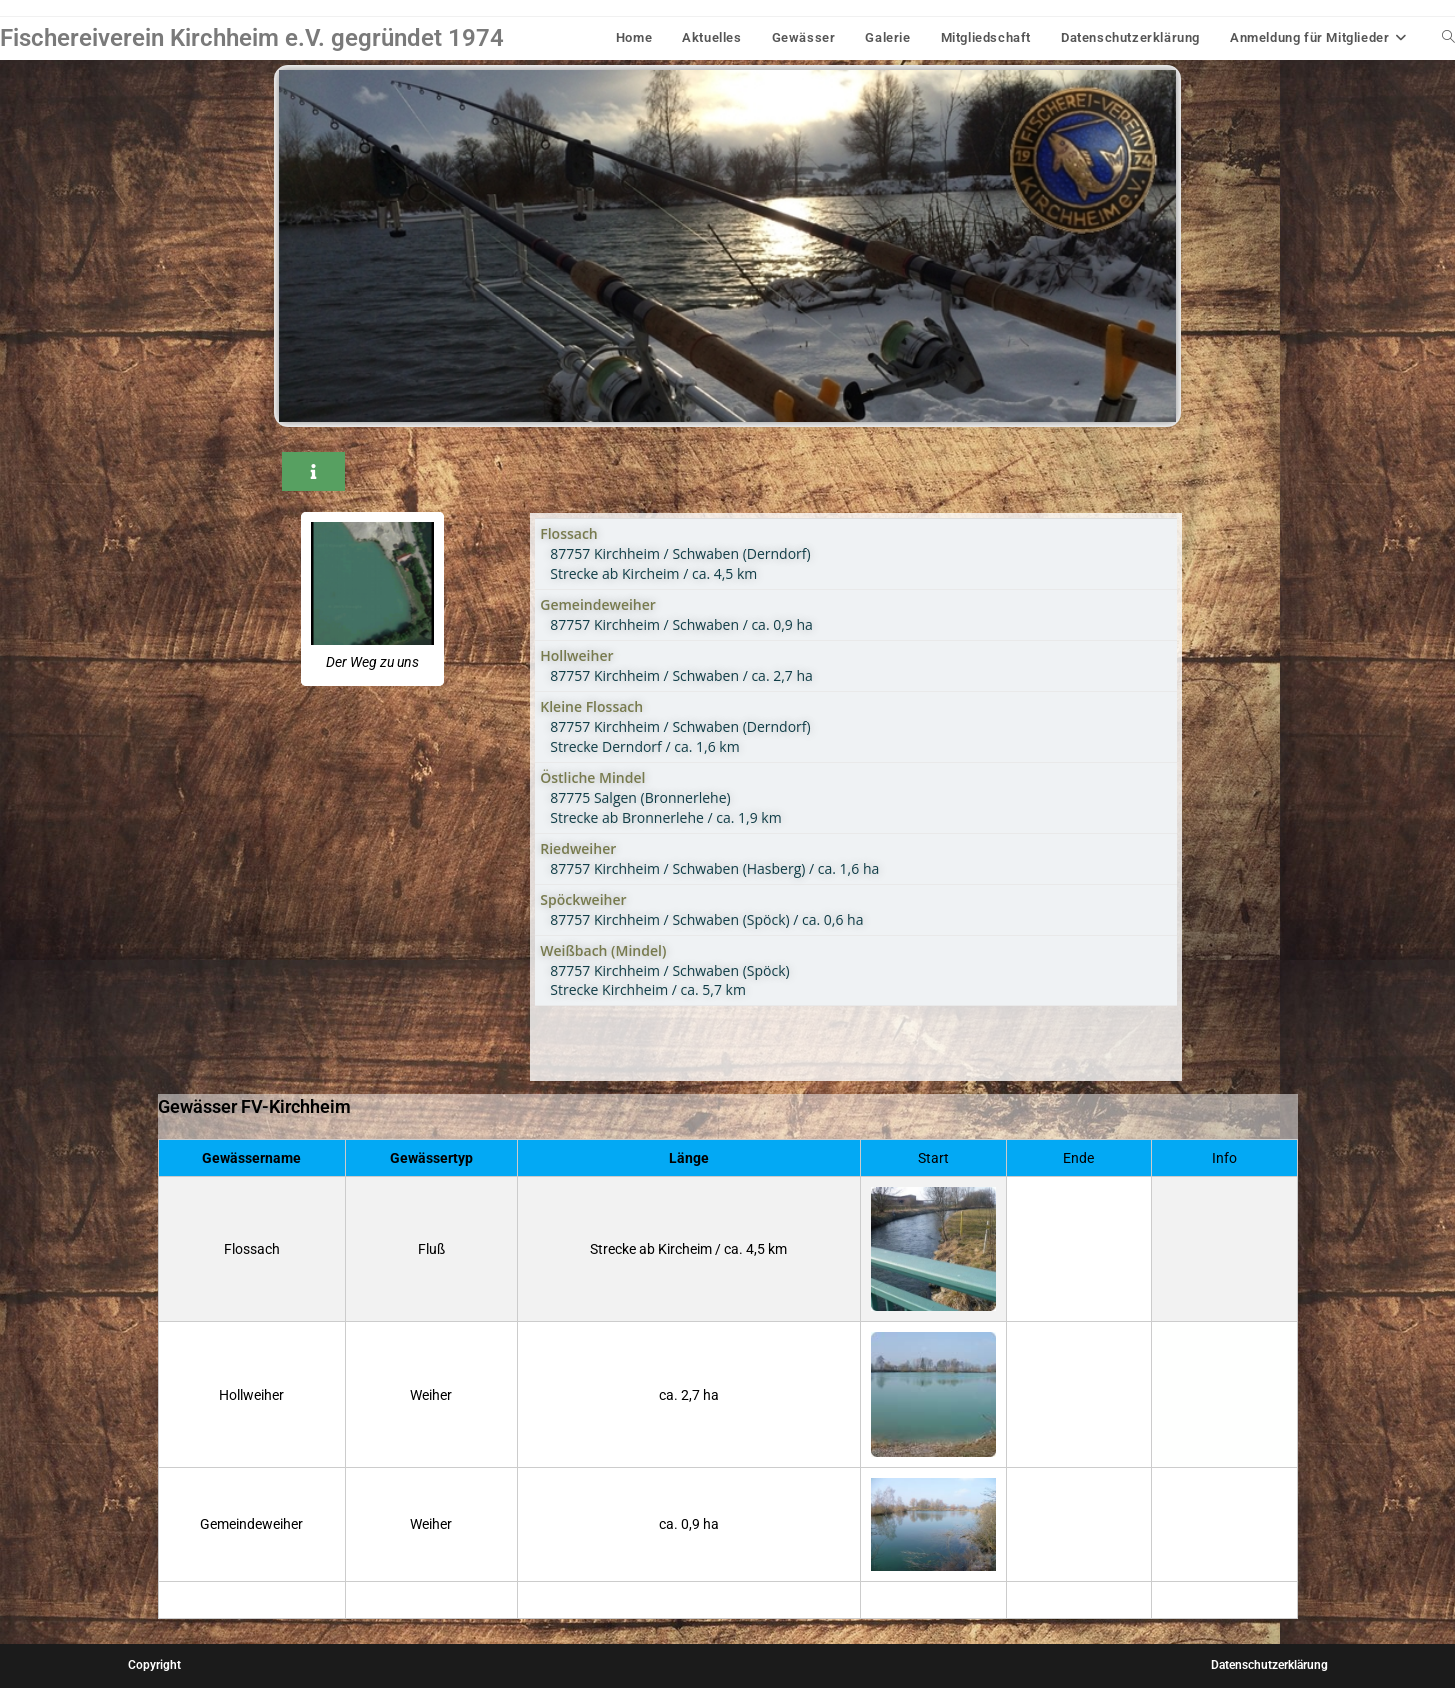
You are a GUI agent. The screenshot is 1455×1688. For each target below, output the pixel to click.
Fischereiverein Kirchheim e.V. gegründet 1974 (252, 38)
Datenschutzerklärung (1269, 1665)
